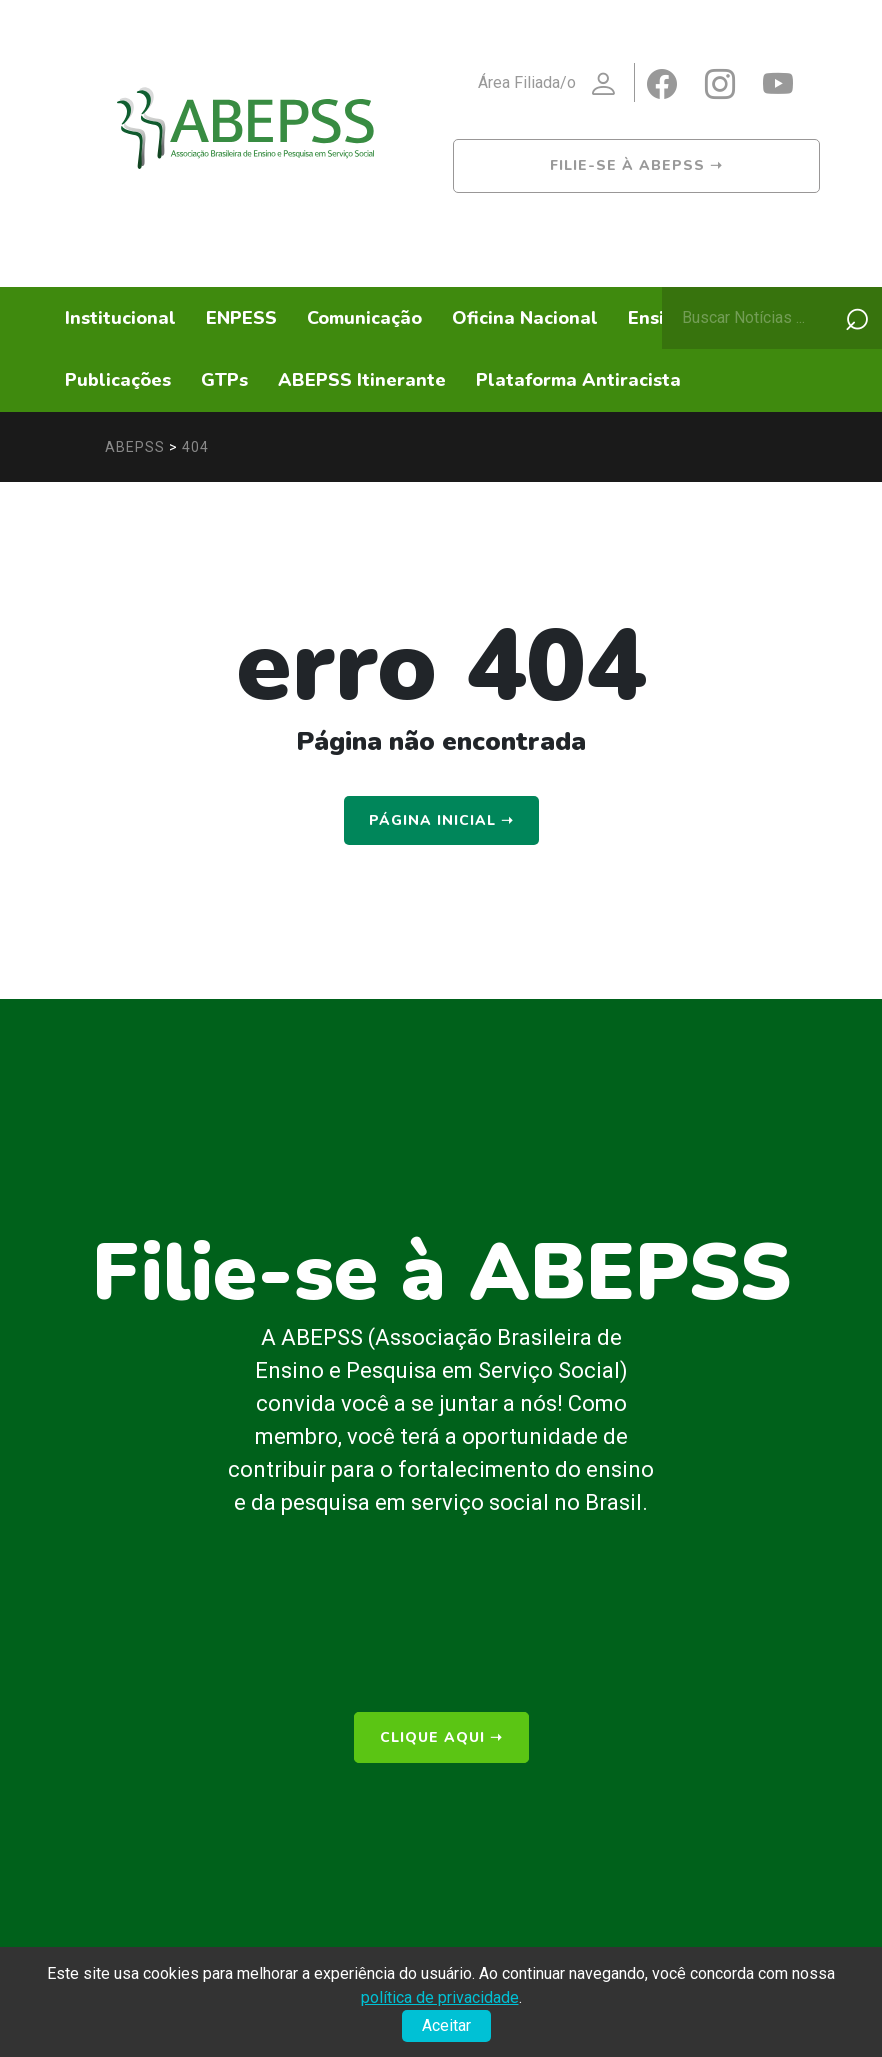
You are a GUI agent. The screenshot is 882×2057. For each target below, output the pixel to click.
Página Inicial (441, 820)
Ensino (657, 318)
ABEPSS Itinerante (362, 380)
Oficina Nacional (525, 318)
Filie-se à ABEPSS (636, 165)
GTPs (224, 380)
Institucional (120, 318)
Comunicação (364, 318)
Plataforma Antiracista (578, 380)
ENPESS (241, 318)
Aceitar (446, 2025)
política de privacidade (440, 1997)
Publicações (118, 380)
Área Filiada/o (556, 84)
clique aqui (441, 1735)
